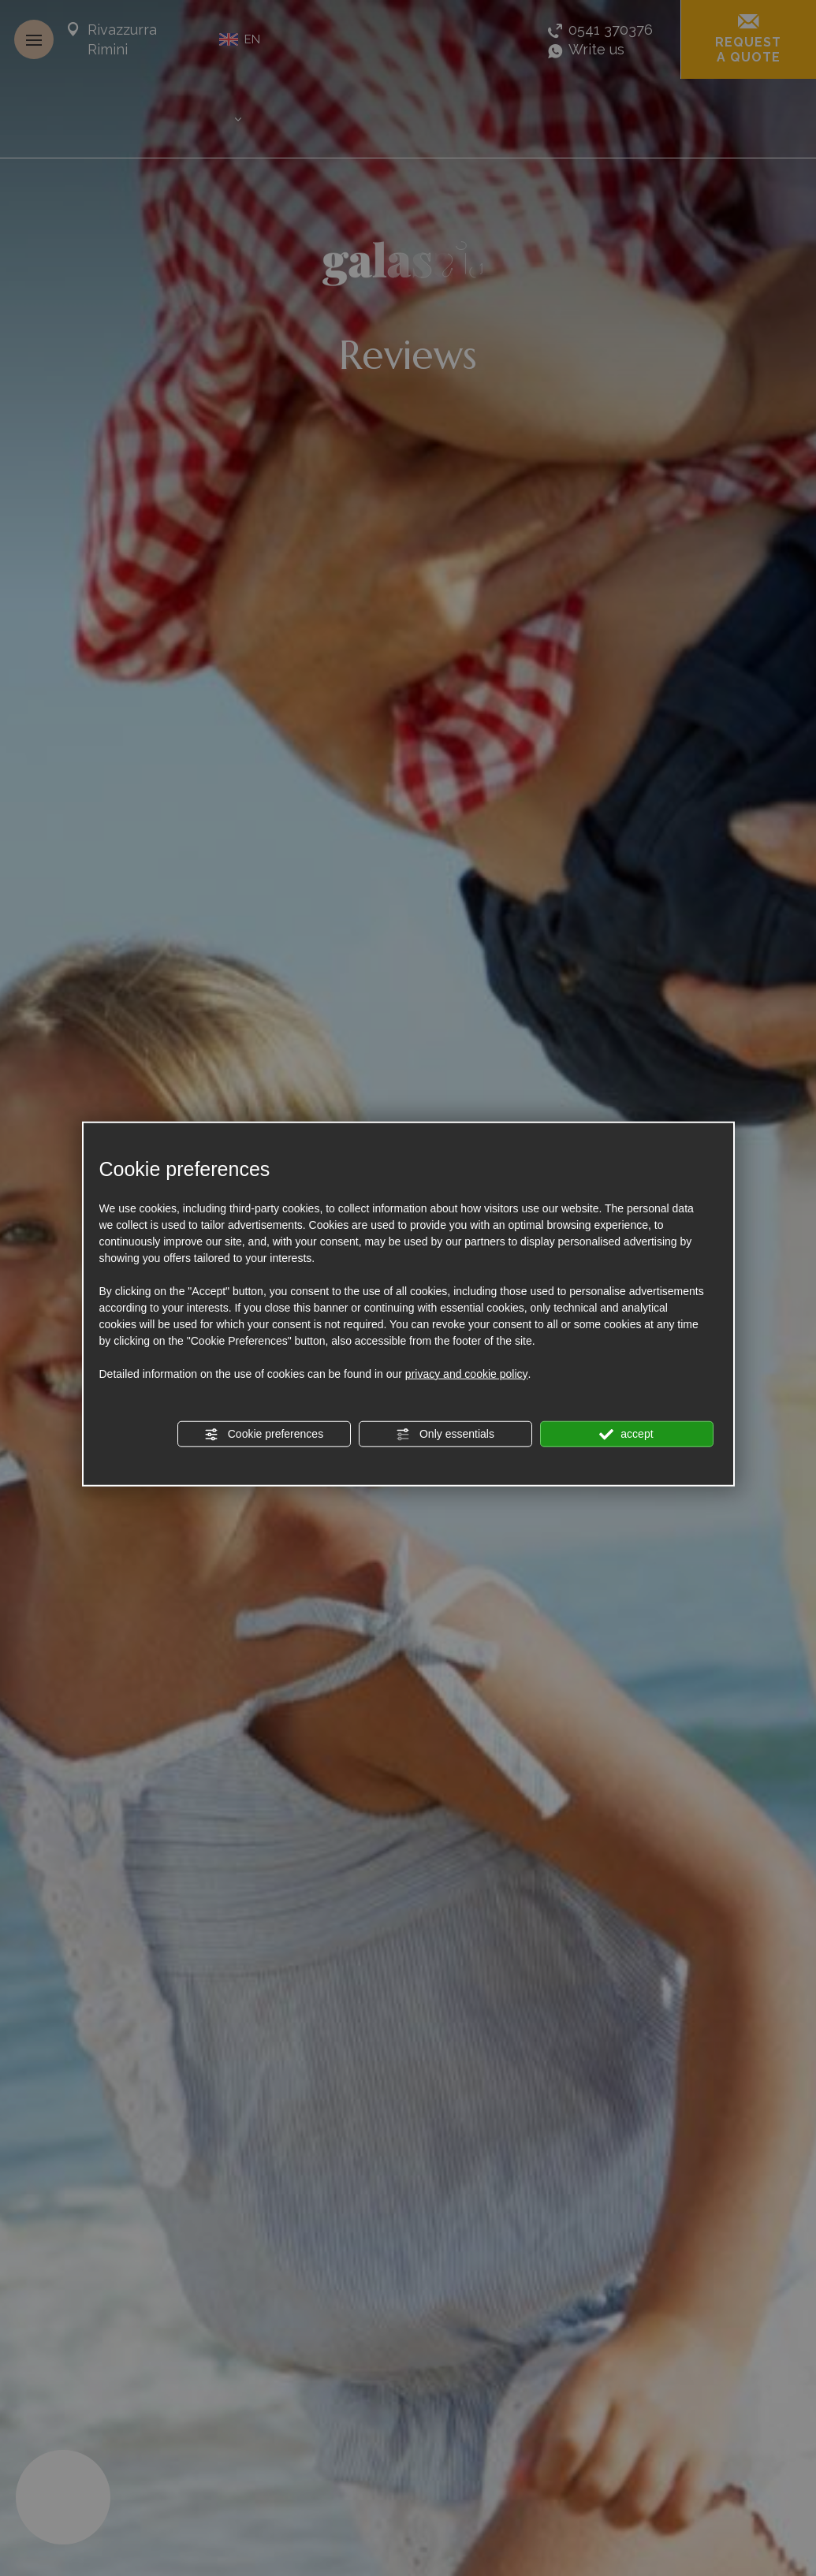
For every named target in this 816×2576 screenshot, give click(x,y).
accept (626, 1434)
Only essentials (445, 1434)
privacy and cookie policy (466, 1373)
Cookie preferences (263, 1434)
